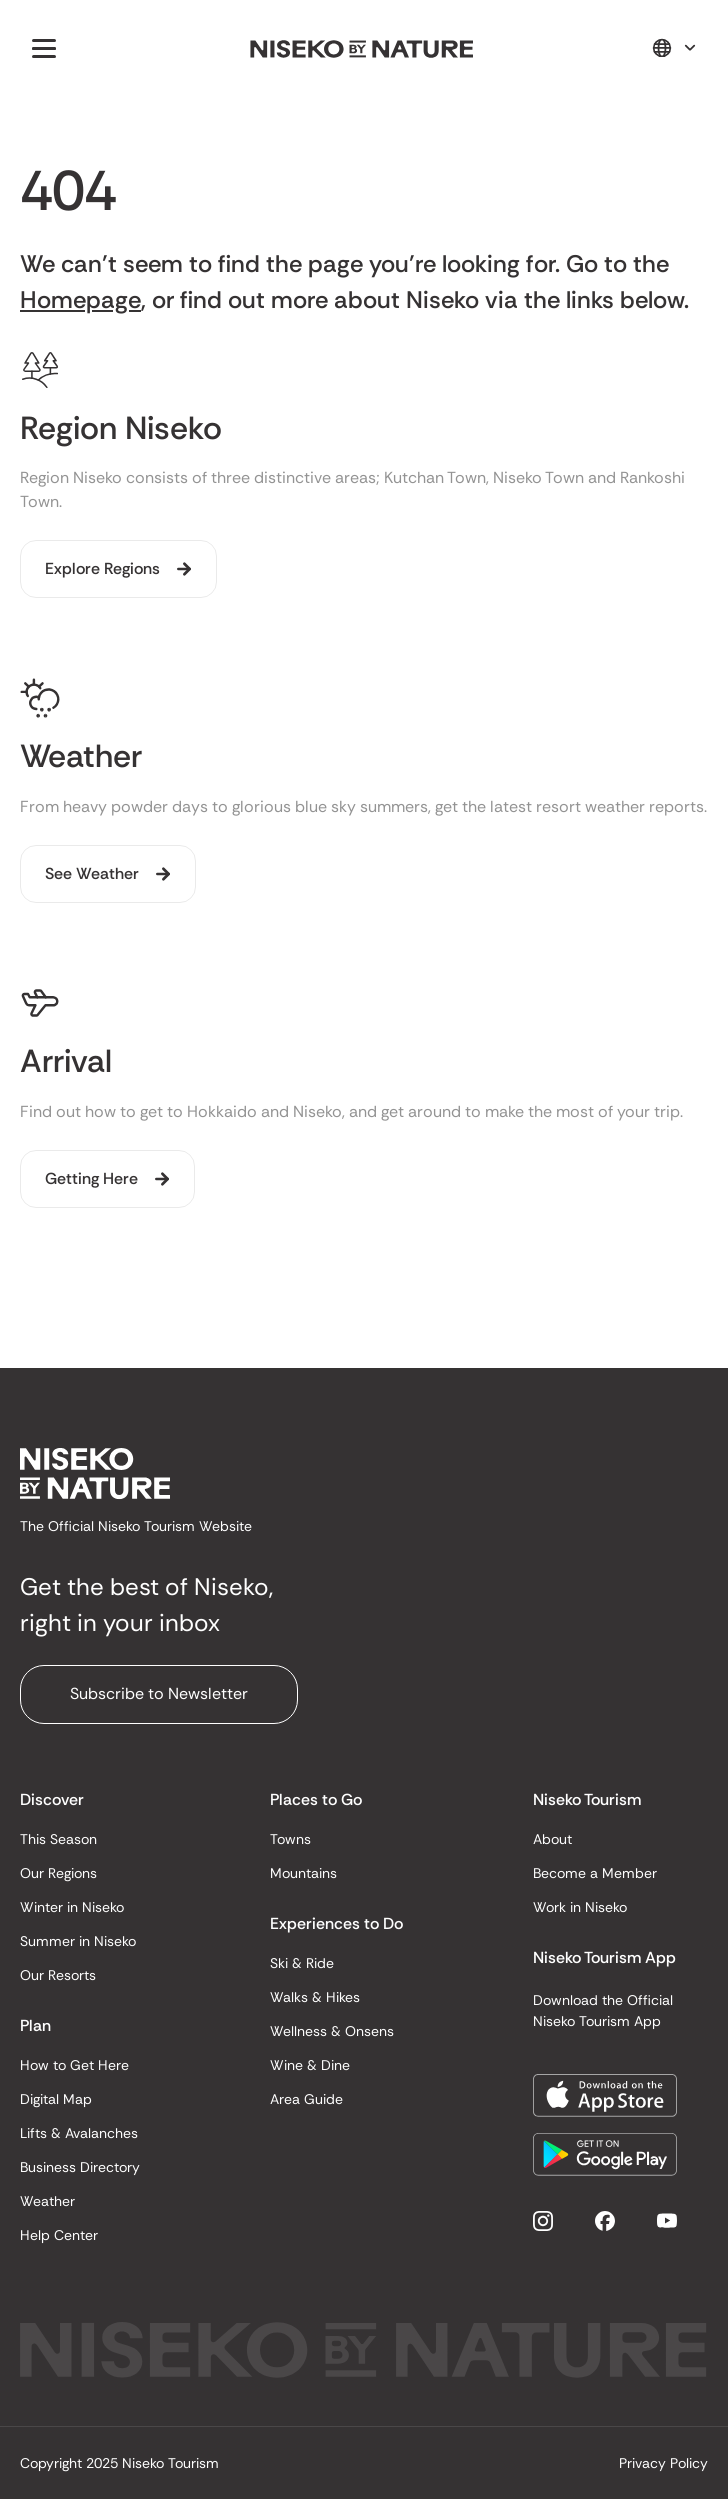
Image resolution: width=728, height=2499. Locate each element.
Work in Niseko (580, 1907)
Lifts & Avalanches (79, 2133)
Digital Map (56, 2099)
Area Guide (306, 2099)
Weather (47, 2201)
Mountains (303, 1873)
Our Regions (58, 1873)
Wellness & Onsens (332, 2031)
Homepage (80, 299)
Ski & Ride (302, 1963)
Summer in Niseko (78, 1941)
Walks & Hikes (315, 1997)
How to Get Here (74, 2065)
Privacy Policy (663, 2463)
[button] (40, 48)
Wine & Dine (310, 2065)
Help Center (59, 2235)
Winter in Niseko (72, 1907)
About (552, 1839)
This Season (58, 1839)
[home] (362, 48)
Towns (290, 1839)
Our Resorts (58, 1975)
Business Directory (80, 2167)
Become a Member (595, 1873)
